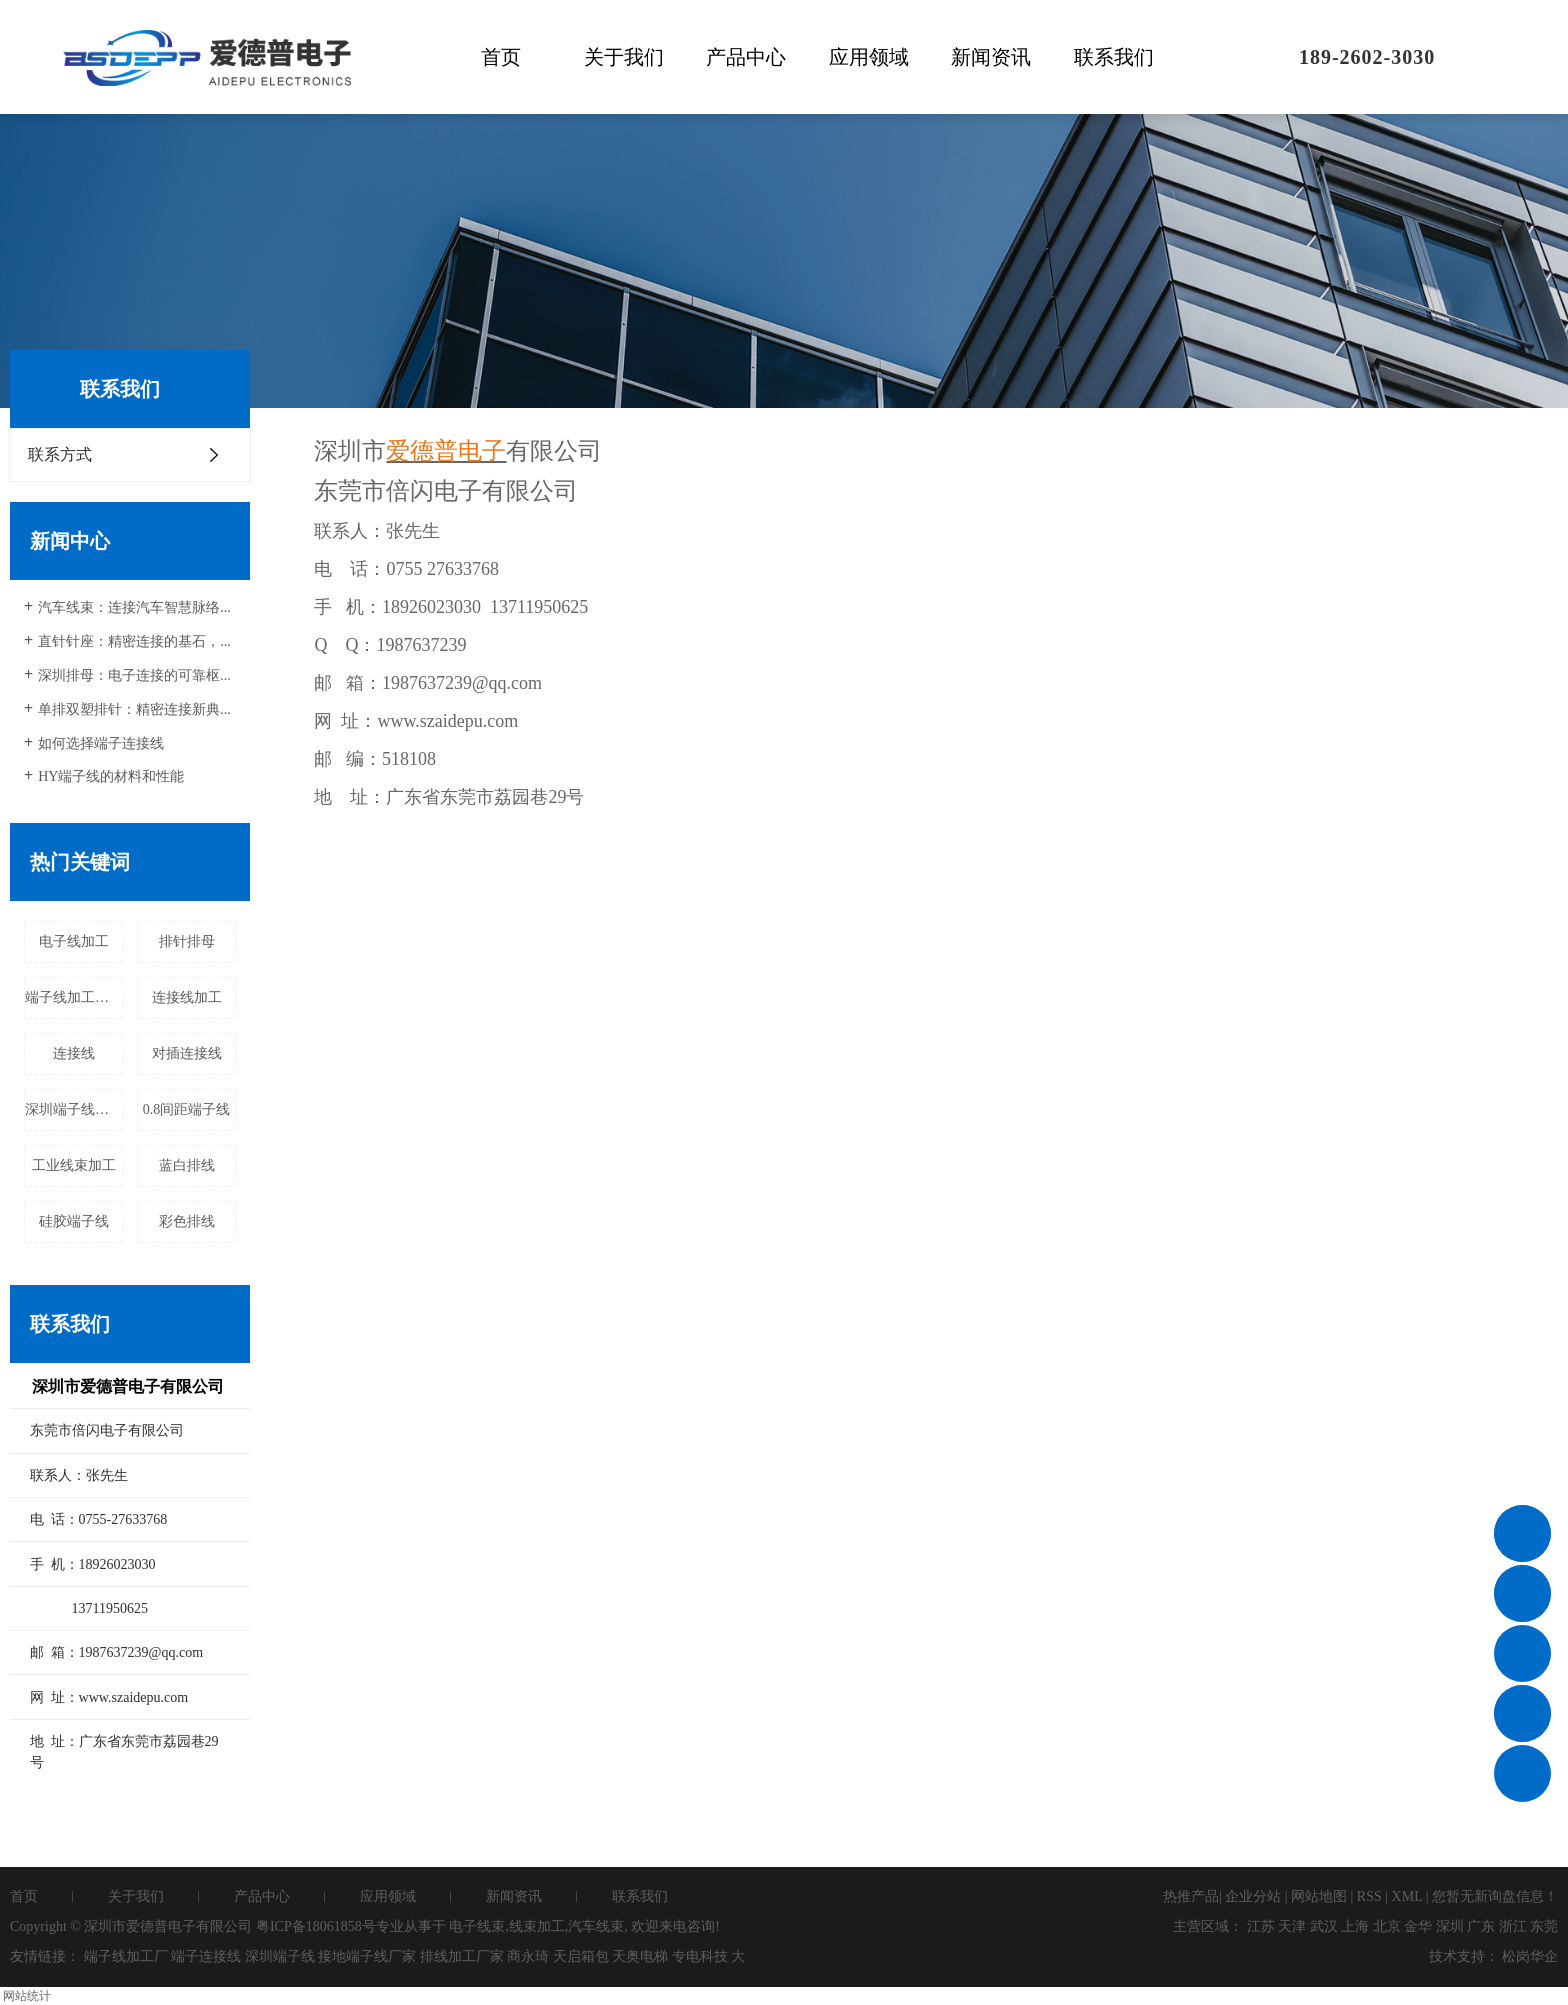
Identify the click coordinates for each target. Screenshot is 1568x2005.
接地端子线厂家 (367, 1956)
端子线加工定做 (74, 997)
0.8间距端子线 (187, 1109)
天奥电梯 (640, 1956)
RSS (1369, 1896)
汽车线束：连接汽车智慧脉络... (134, 607)
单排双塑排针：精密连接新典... (134, 709)
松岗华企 (1530, 1956)
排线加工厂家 (462, 1956)
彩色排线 (187, 1221)
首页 (501, 57)
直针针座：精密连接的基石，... (134, 641)
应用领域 (869, 57)
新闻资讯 (991, 57)
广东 (1481, 1926)
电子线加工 (74, 941)
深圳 (1450, 1926)
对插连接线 (187, 1053)
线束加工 (537, 1926)
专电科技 (700, 1956)
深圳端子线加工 (74, 1109)
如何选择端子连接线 (101, 743)
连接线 (74, 1053)
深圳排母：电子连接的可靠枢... (134, 675)
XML (1407, 1896)
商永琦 (528, 1956)
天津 (1292, 1926)
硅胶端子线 (74, 1221)
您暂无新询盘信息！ (1495, 1896)
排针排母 (187, 941)
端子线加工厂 (126, 1956)
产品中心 (746, 57)
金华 (1418, 1926)
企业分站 (1253, 1896)
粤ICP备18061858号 (316, 1926)
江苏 (1261, 1926)
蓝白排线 (187, 1165)
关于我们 (624, 57)
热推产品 (1191, 1896)
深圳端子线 (280, 1956)
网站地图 (1319, 1896)
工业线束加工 (74, 1165)
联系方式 (60, 454)
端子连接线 (206, 1956)
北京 (1387, 1926)
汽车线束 (596, 1926)
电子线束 (477, 1926)
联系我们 (1114, 57)
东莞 (1544, 1926)
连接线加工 (187, 997)
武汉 (1324, 1926)
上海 (1355, 1926)
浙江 (1513, 1926)
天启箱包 (581, 1956)
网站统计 (27, 1996)
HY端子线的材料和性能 (111, 776)
